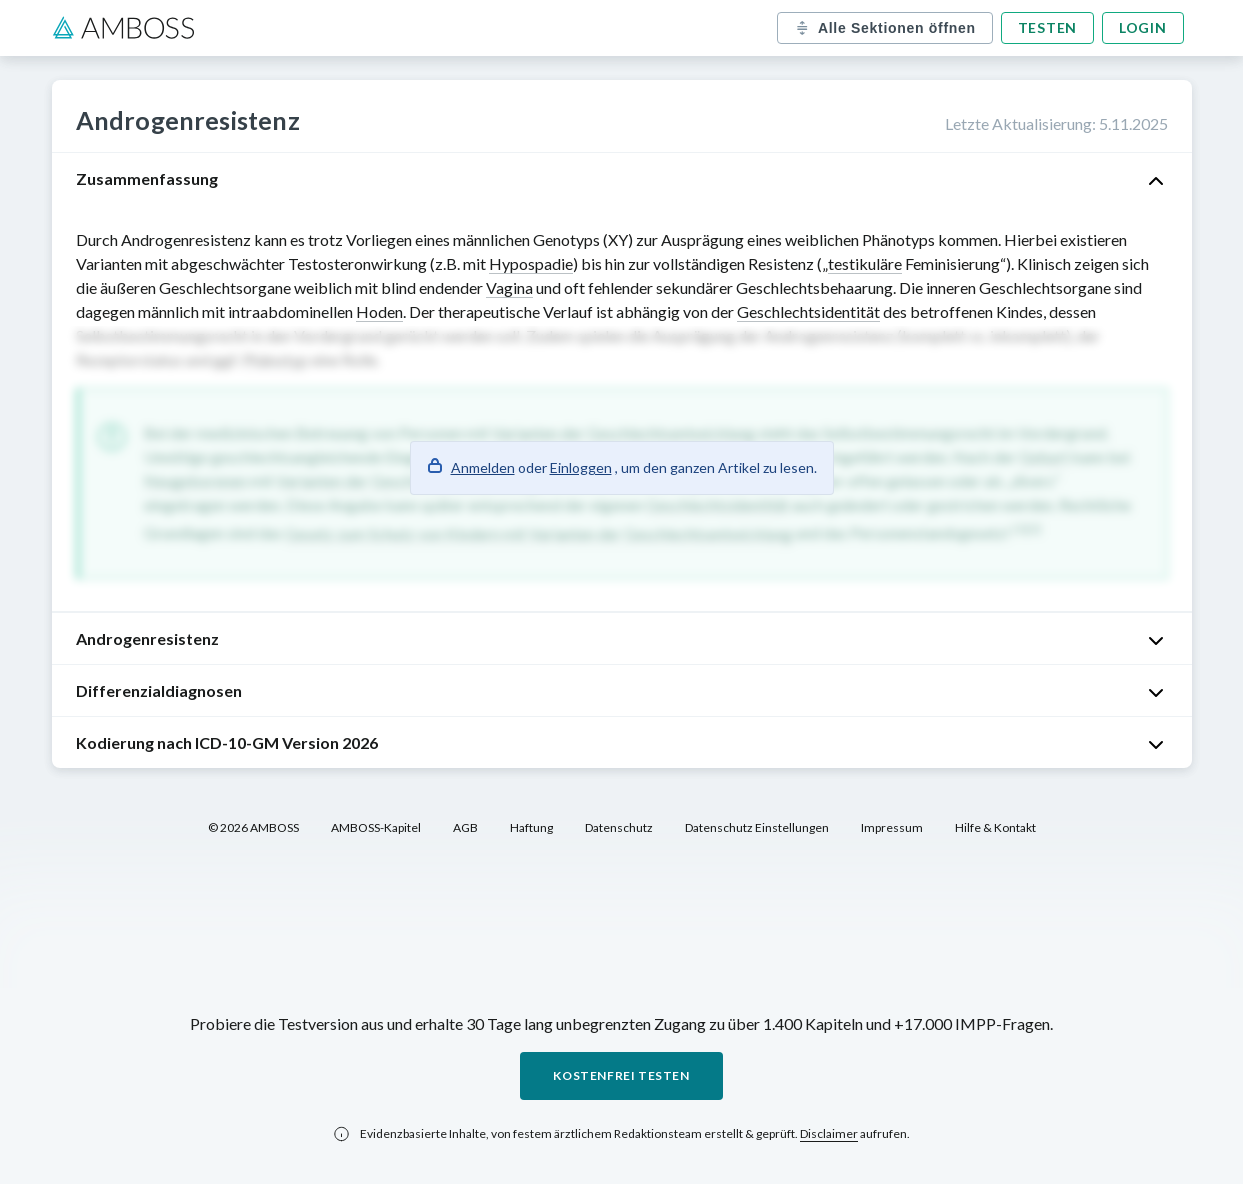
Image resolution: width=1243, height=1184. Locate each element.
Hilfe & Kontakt (995, 827)
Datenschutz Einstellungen (757, 827)
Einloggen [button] (581, 467)
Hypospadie (531, 263)
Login (1143, 27)
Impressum (892, 827)
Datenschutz (619, 827)
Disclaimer (829, 1133)
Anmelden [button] (483, 467)
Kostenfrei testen (621, 1075)
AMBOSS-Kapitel (376, 827)
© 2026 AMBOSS (253, 827)
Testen (1047, 27)
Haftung (531, 827)
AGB (465, 827)
